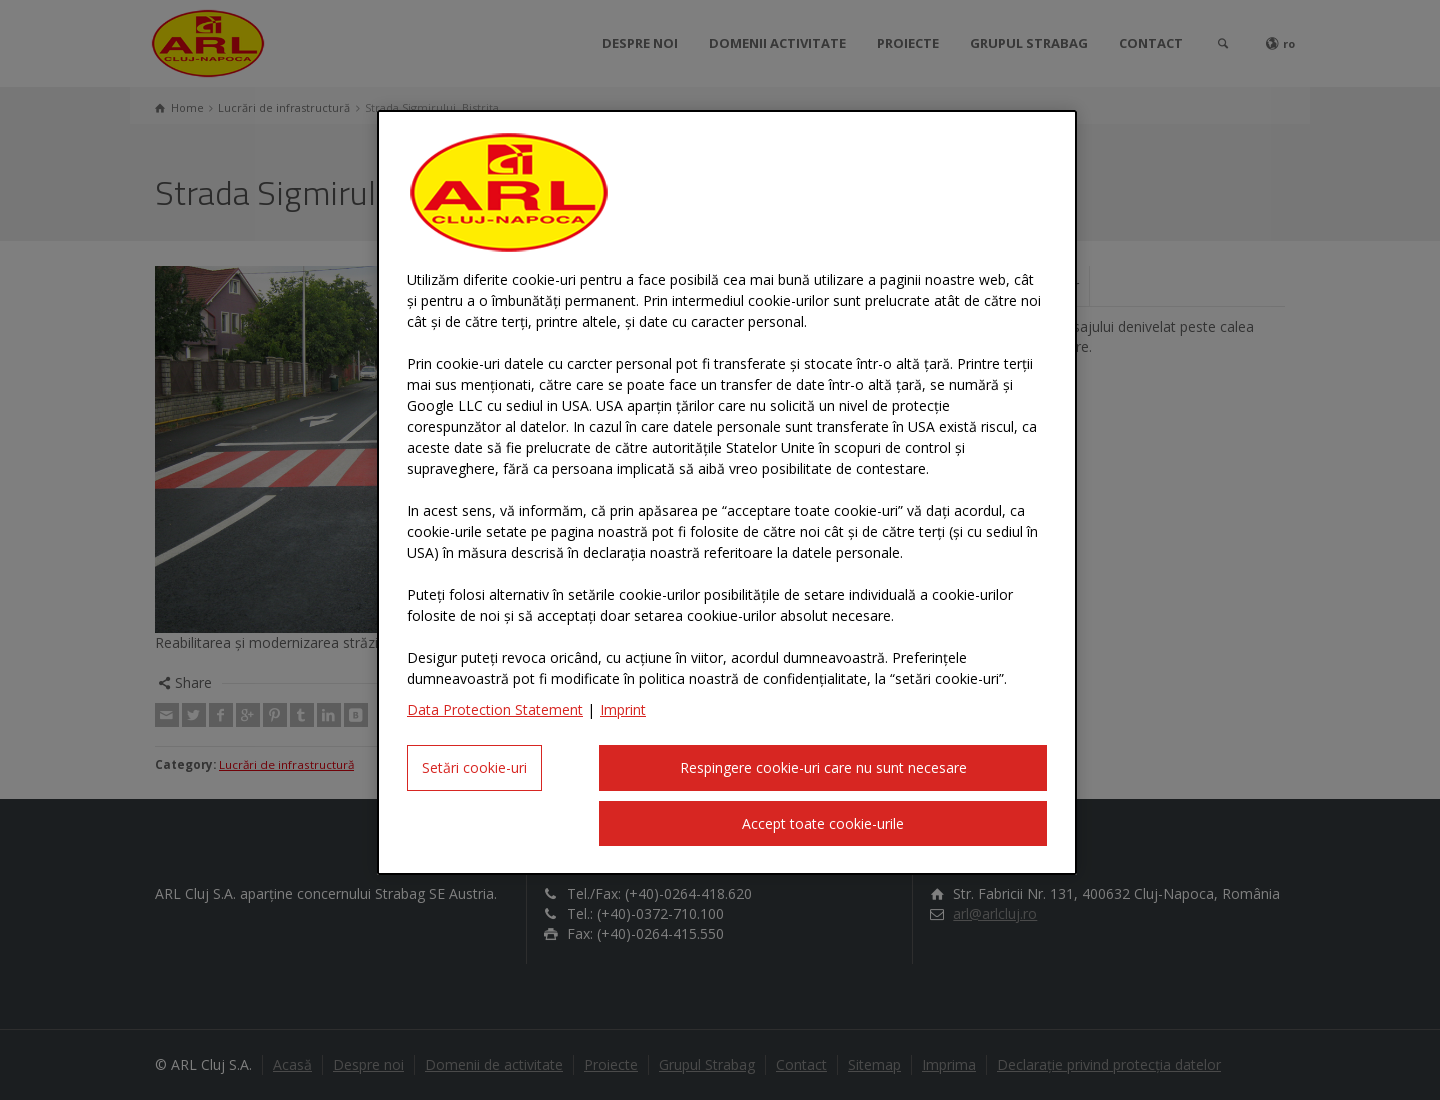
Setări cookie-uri (474, 767)
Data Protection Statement (495, 709)
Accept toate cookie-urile (823, 823)
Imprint (623, 709)
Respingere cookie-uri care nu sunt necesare (823, 767)
